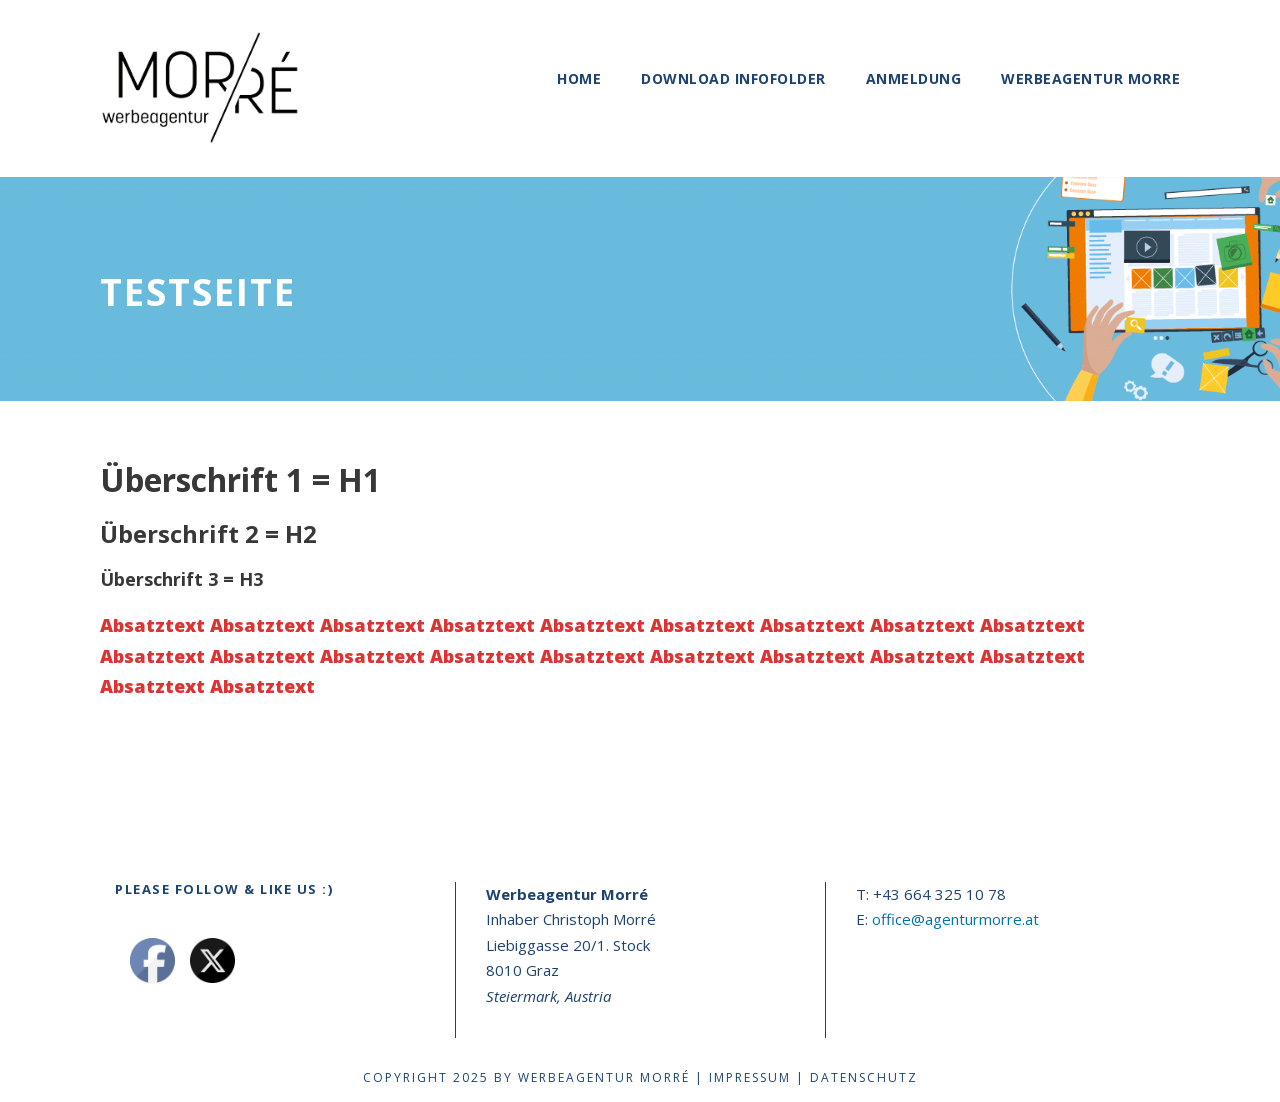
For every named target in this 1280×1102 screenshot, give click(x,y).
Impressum (750, 1077)
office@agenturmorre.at (955, 919)
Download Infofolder (733, 78)
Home (579, 78)
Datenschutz (864, 1077)
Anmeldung (914, 78)
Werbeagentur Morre (1090, 78)
